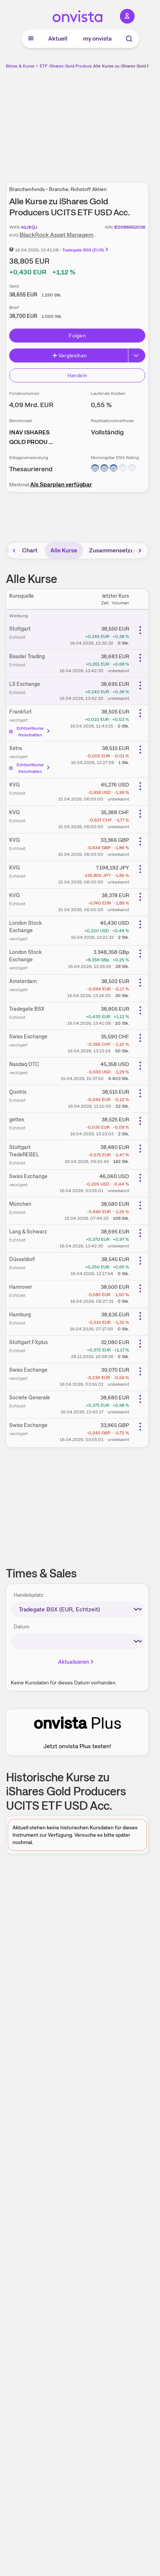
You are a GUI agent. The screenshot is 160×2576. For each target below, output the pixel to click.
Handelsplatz (28, 1594)
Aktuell (57, 38)
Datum (21, 1626)
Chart (30, 550)
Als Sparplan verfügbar (61, 484)
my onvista (97, 38)
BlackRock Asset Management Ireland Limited (81, 235)
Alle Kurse (63, 550)
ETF (43, 66)
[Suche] (129, 38)
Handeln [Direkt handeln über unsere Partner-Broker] (77, 375)
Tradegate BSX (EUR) (85, 250)
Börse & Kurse (20, 66)
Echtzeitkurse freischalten (30, 731)
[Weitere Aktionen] (140, 630)
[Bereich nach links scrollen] (14, 550)
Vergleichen (69, 355)
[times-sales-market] (77, 1609)
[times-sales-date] (77, 1641)
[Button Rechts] (136, 355)
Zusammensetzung (115, 550)
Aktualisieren (76, 1662)
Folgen (77, 335)
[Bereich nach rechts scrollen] (140, 550)
